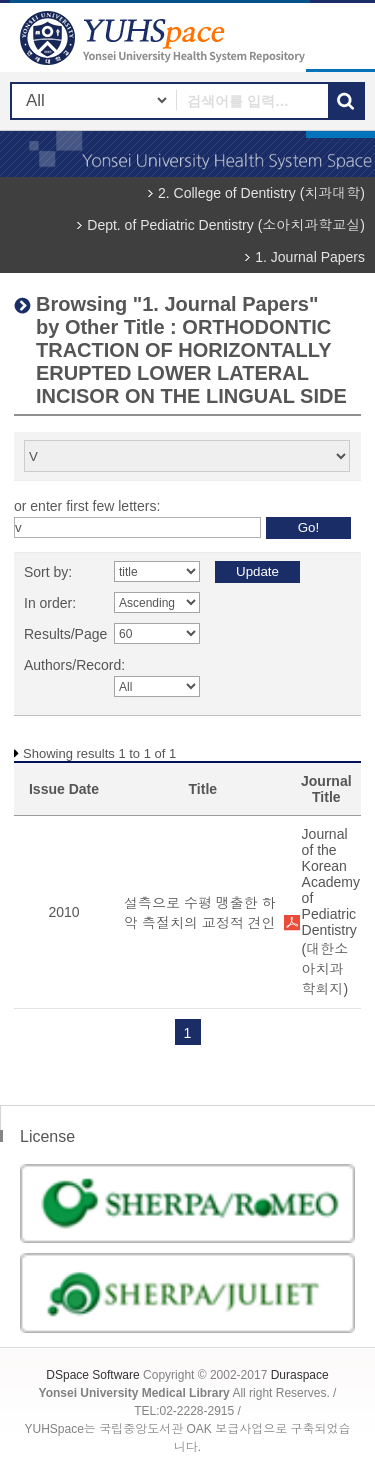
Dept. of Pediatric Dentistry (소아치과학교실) (226, 225)
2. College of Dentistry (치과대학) (261, 193)
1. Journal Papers (310, 257)
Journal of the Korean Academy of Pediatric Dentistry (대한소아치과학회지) (331, 911)
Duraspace (300, 1375)
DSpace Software (92, 1375)
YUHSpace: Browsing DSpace (165, 37)
